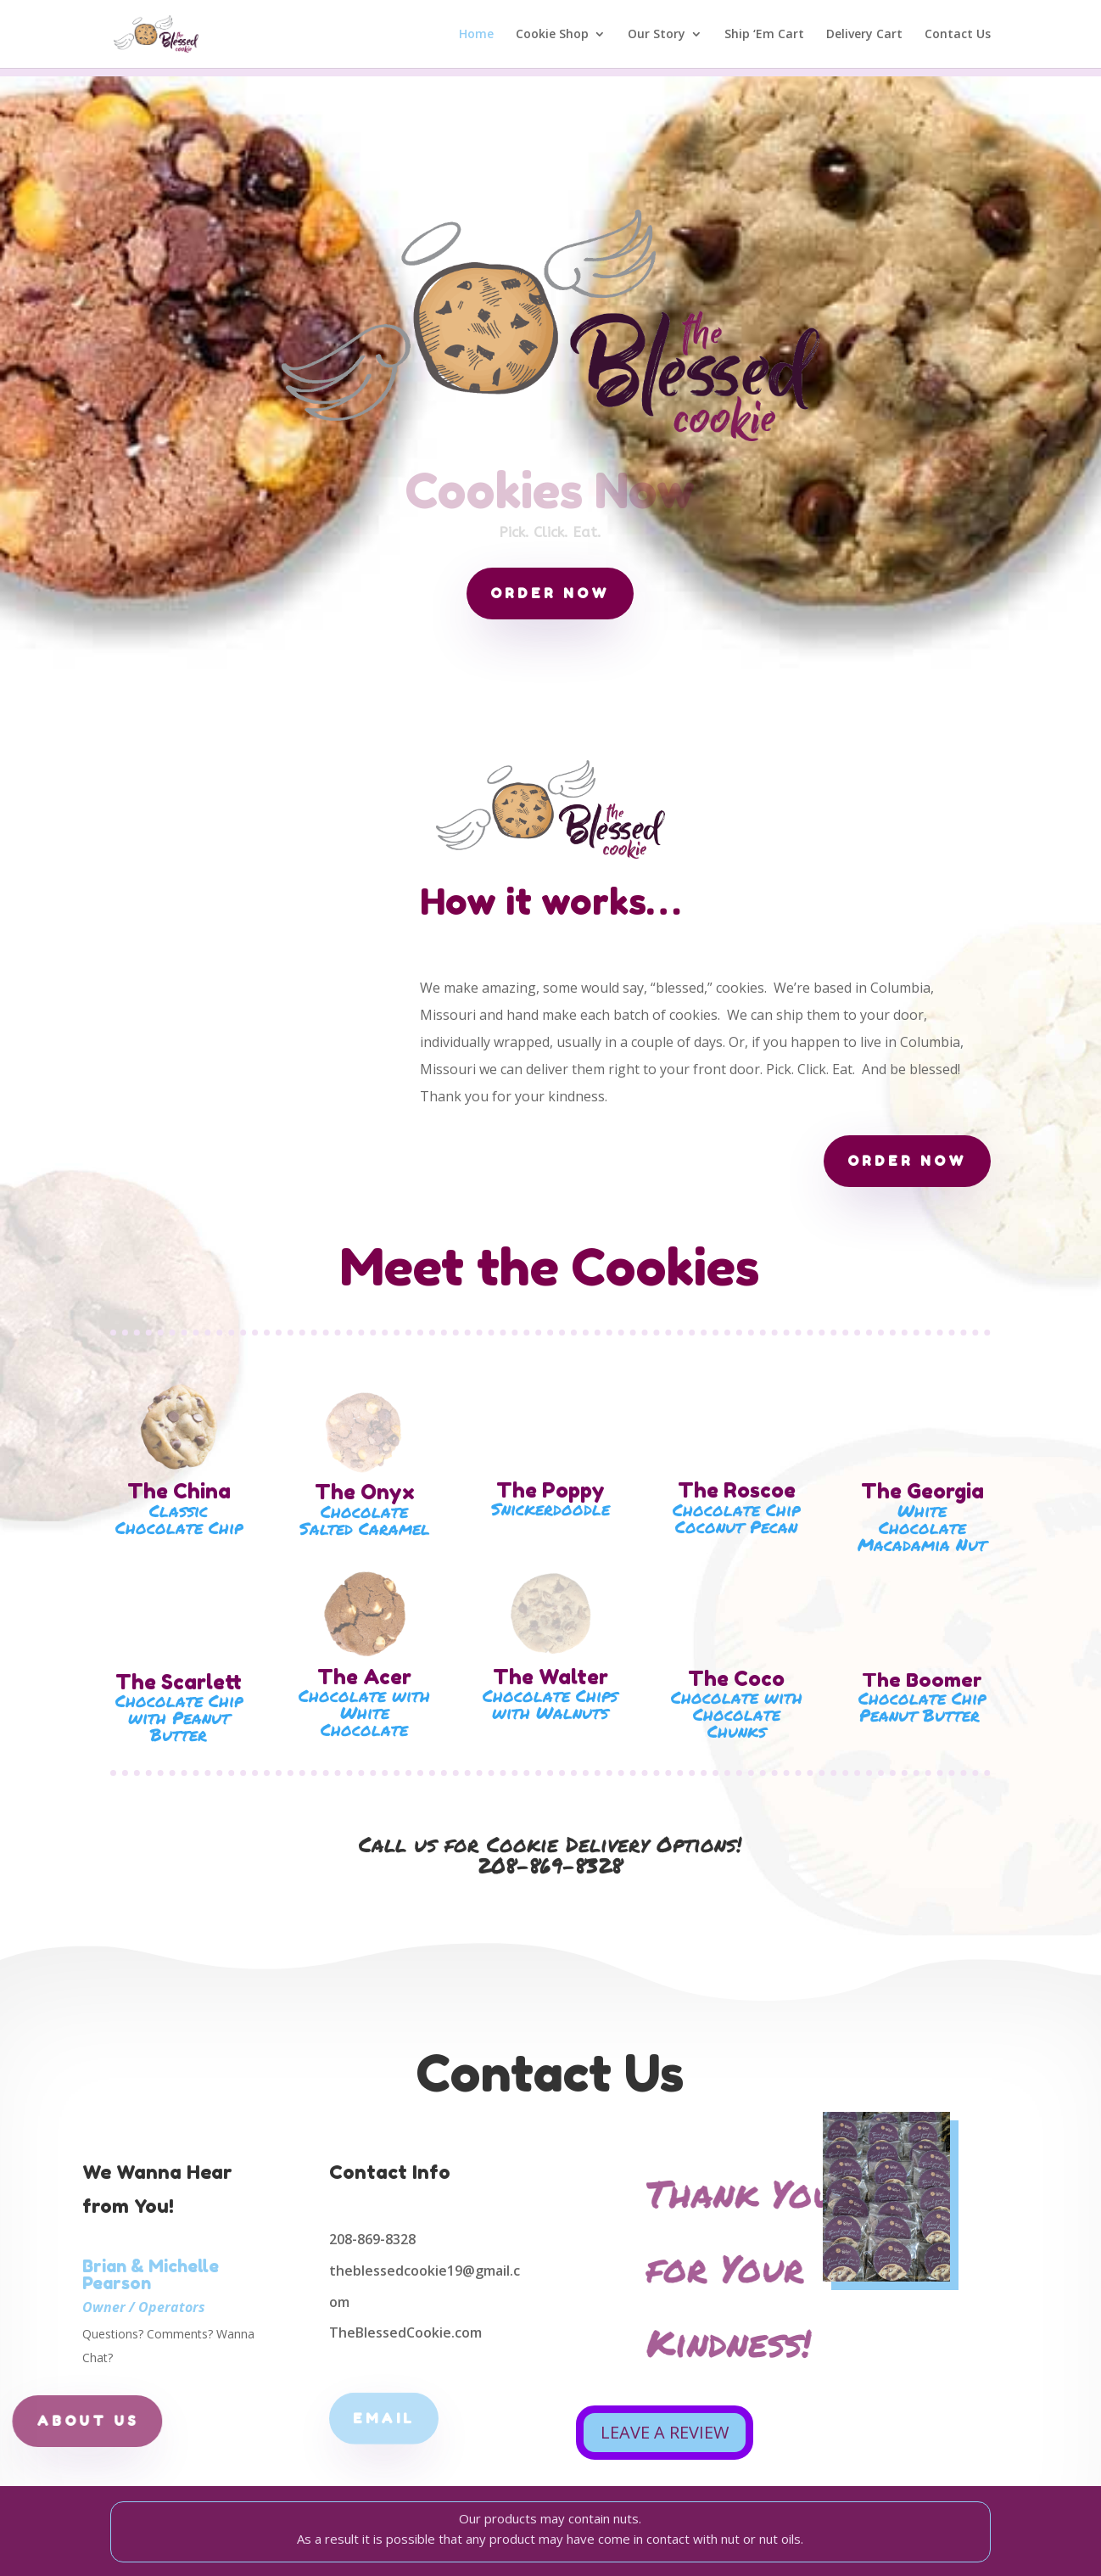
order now (550, 593)
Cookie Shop (552, 35)
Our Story (656, 35)
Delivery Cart (864, 35)
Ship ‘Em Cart (764, 35)
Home (476, 35)
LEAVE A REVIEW (665, 2432)
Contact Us (958, 35)
